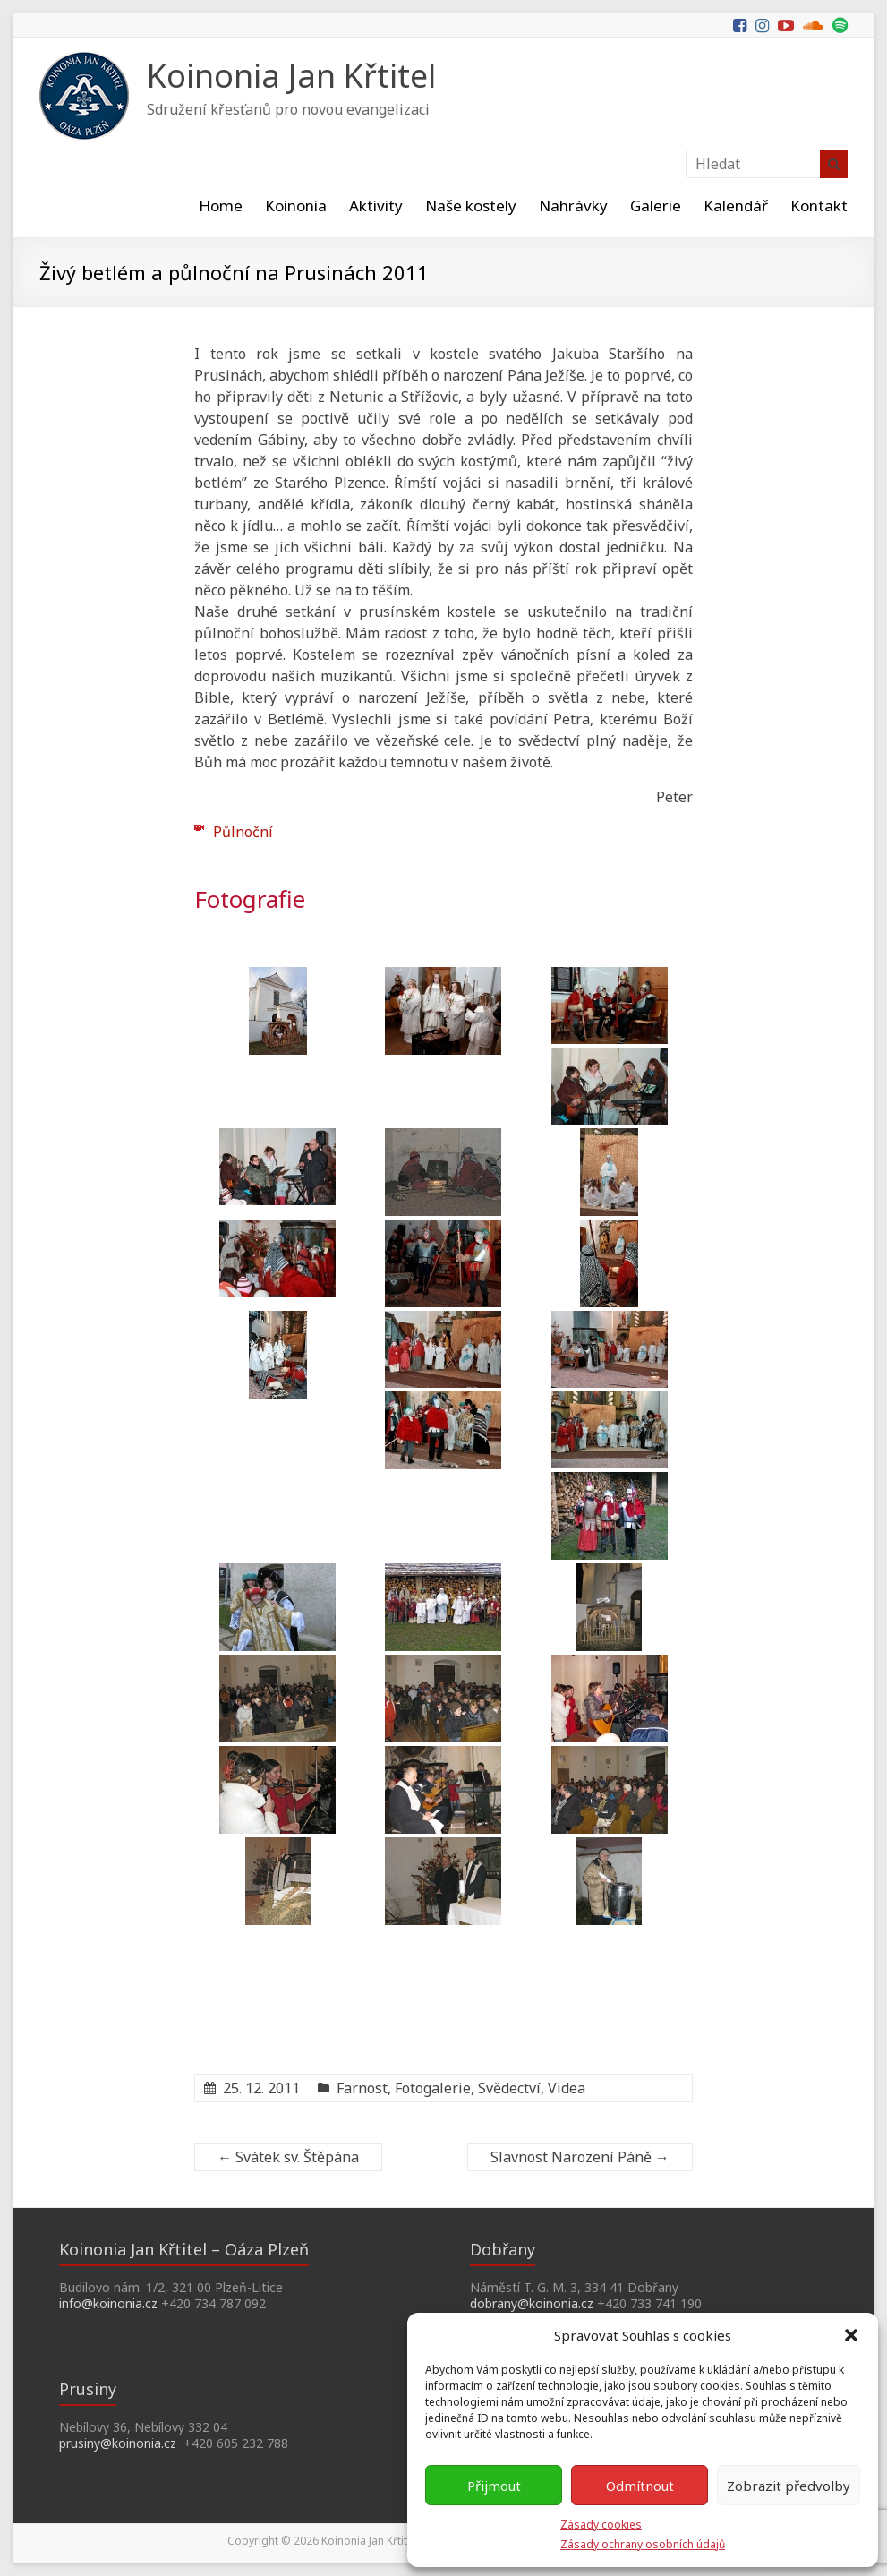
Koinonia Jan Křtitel (291, 76)
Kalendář (736, 205)
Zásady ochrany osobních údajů (642, 2544)
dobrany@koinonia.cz (531, 2303)
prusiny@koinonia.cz (117, 2443)
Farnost (362, 2088)
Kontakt (819, 205)
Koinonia (296, 205)
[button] (851, 2335)
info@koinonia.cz (108, 2303)
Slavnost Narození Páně (580, 2157)
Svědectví (509, 2088)
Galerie (655, 205)
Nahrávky (573, 205)
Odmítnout (640, 2486)
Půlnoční (243, 832)
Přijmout (494, 2486)
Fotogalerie (433, 2088)
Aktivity (376, 205)
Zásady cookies (601, 2524)
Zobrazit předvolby (788, 2486)
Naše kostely (470, 205)
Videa (566, 2088)
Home (221, 205)
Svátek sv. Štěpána (288, 2157)
